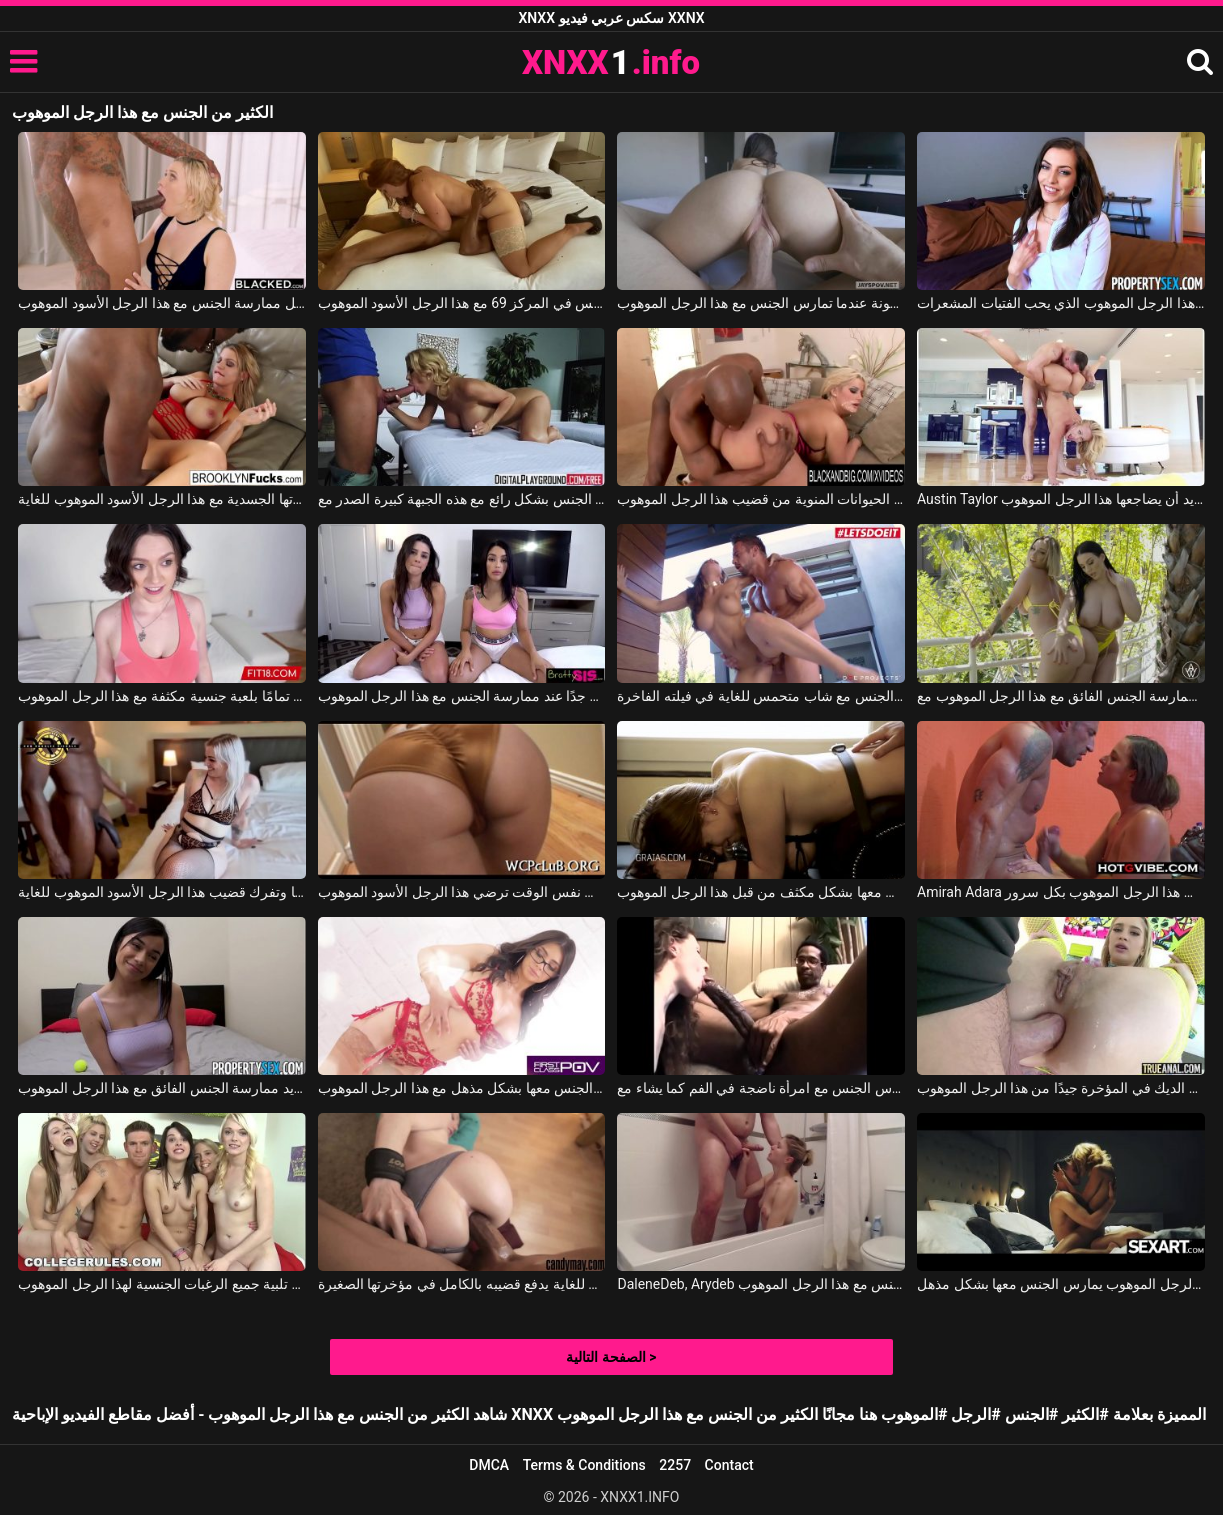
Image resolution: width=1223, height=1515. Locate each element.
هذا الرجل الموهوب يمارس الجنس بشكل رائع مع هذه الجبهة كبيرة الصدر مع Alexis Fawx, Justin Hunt (462, 499)
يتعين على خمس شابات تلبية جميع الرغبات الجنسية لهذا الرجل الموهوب (162, 1284)
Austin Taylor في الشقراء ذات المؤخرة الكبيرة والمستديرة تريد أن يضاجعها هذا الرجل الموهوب (1061, 499)
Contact (729, 1465)
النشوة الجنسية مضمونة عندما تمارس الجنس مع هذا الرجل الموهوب (761, 303)
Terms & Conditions (584, 1465)
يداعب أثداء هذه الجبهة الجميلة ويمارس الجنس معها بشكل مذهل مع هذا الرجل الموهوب (462, 1088)
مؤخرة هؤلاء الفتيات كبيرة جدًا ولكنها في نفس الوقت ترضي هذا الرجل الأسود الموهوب (462, 892)
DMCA (489, 1465)
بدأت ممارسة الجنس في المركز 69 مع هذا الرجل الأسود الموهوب (462, 303)
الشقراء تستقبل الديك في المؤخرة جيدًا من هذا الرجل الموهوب (1061, 1088)
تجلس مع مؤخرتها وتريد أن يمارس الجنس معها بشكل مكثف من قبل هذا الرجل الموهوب (761, 892)
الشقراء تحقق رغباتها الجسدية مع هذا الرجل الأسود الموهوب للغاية (162, 499)
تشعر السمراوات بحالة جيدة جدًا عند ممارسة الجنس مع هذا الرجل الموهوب (462, 696)
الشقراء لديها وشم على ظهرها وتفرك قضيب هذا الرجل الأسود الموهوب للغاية (162, 892)
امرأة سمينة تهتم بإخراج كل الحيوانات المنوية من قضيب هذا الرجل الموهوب (761, 499)
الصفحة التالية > (611, 1357)
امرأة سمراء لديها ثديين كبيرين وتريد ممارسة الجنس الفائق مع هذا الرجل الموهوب (162, 1088)
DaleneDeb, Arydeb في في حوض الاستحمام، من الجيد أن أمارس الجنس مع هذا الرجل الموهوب (761, 1284)
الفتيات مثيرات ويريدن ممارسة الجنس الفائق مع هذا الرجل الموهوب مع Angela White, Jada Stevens (1061, 696)
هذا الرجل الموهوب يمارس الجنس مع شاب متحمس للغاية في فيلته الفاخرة (761, 696)
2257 (675, 1465)
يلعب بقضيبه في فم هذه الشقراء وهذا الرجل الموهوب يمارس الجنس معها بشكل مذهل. (1061, 1284)
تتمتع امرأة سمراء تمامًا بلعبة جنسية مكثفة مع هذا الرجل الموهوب (162, 696)
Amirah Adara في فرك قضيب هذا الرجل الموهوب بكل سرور (1061, 892)
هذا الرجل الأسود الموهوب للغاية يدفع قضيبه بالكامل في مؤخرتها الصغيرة (462, 1284)
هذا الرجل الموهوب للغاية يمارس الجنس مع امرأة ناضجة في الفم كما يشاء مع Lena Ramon (761, 1088)
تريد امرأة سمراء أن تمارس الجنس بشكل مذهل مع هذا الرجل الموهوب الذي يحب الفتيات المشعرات (1061, 303)
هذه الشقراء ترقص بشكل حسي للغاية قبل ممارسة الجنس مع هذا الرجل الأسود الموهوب (162, 303)
